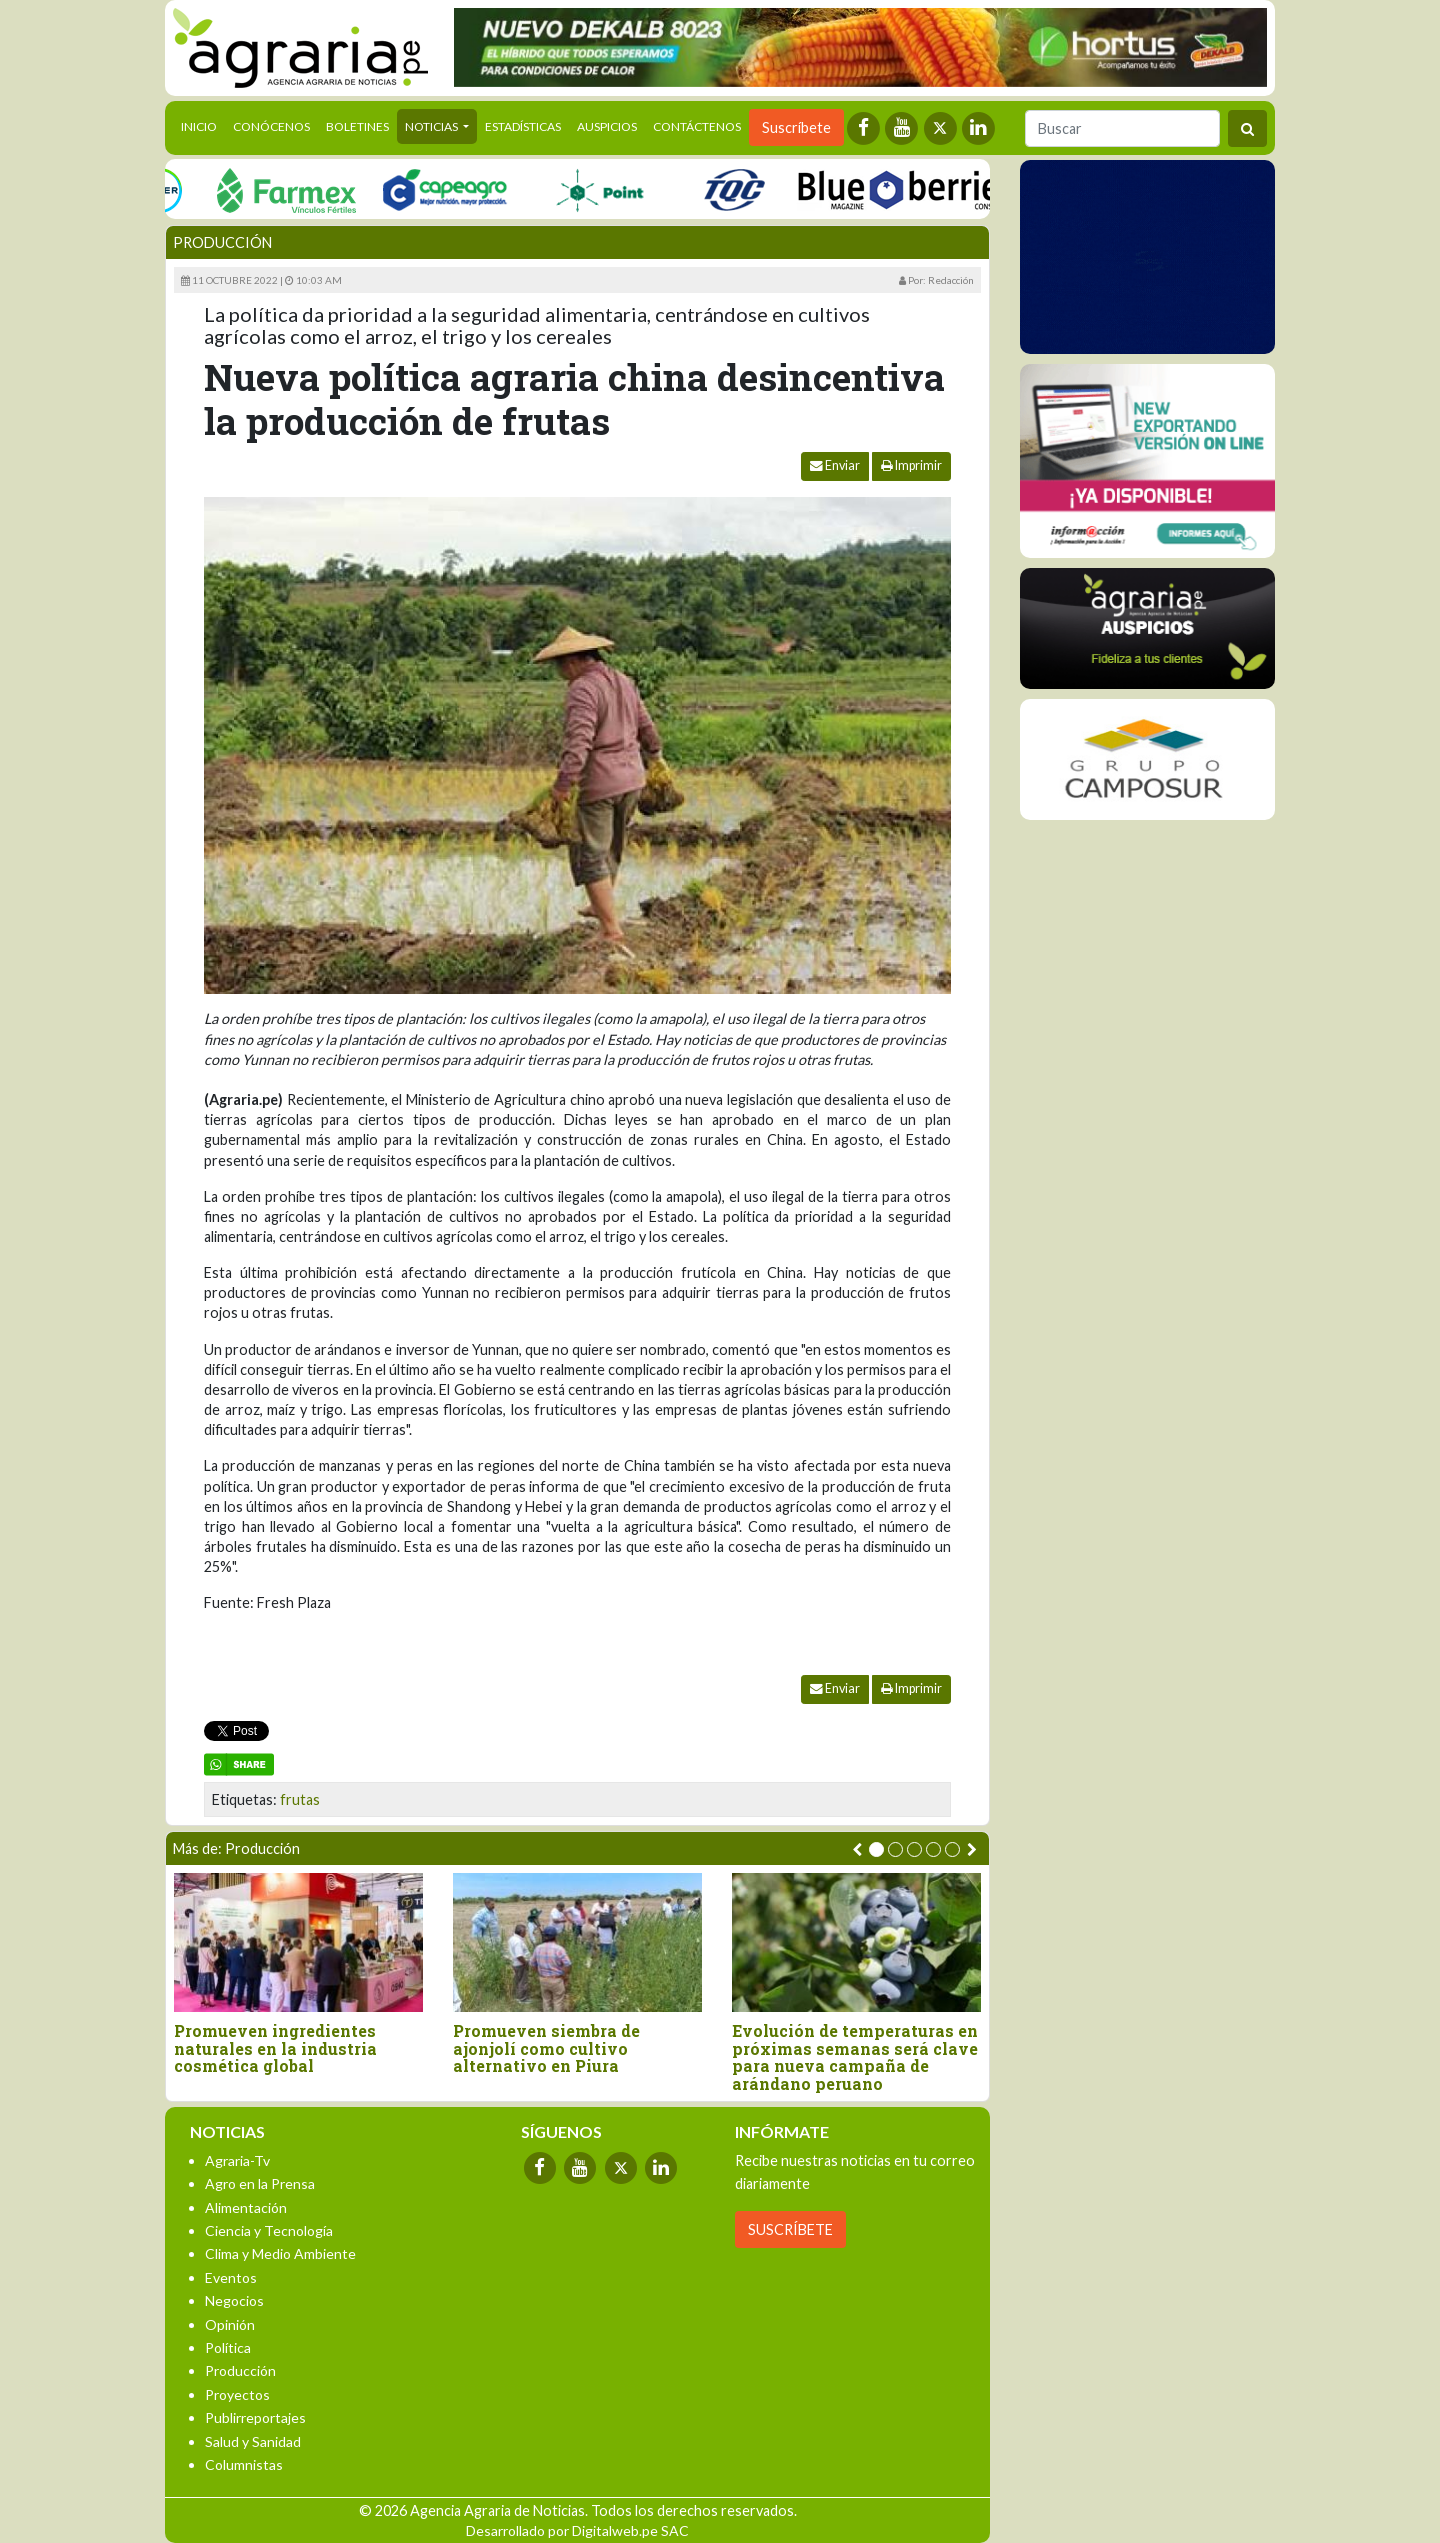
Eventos (231, 2277)
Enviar (835, 465)
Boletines (357, 126)
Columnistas (244, 2464)
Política (228, 2347)
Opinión (230, 2324)
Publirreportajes (255, 2417)
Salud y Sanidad (253, 2441)
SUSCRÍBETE (790, 2229)
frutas (300, 1799)
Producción (222, 242)
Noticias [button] (432, 126)
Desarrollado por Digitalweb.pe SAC (577, 2530)
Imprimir (911, 465)
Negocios (234, 2300)
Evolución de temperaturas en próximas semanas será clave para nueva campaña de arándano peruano (855, 2057)
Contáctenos (697, 126)
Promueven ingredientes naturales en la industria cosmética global (275, 2048)
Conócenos (271, 126)
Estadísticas (523, 126)
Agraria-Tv (237, 2160)
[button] (876, 1849)
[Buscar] (1122, 128)
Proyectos (237, 2394)
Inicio (203, 125)
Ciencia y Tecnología (269, 2230)
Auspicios (607, 126)
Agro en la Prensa (260, 2183)
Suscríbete (796, 127)
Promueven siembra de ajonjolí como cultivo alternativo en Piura (546, 2048)
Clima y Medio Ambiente (280, 2253)
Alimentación (246, 2207)
